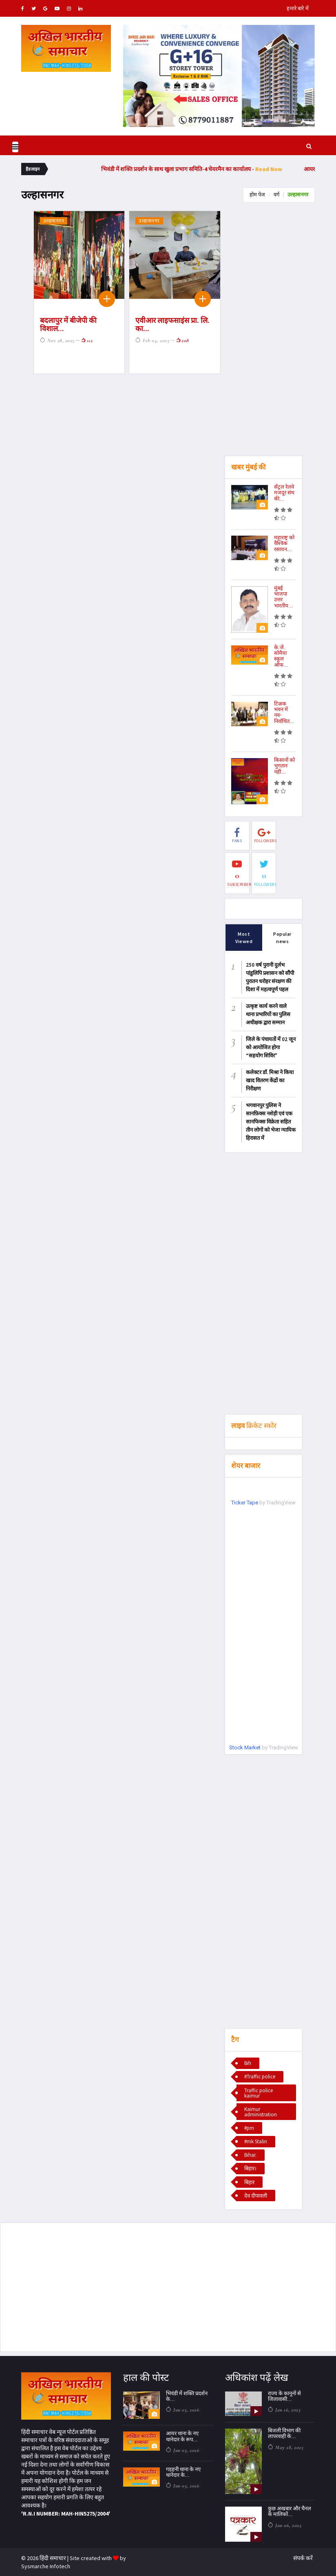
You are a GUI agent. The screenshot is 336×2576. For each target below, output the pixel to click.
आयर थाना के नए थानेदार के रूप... (182, 2436)
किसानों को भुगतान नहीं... (284, 766)
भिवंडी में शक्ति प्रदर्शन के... (187, 2396)
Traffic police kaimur (258, 2093)
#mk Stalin (255, 2141)
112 (87, 340)
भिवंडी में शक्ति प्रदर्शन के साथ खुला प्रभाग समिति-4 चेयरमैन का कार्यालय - (218, 169)
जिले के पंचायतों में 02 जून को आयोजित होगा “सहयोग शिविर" (271, 1047)
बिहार (249, 2181)
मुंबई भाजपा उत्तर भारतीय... (283, 597)
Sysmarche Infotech (45, 2565)
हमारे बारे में (298, 8)
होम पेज (257, 194)
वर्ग (276, 194)
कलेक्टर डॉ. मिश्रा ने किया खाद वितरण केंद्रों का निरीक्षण (270, 1080)
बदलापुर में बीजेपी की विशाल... (68, 324)
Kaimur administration (260, 2111)
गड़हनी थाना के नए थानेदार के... (183, 2472)
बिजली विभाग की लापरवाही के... (284, 2433)
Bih (247, 2063)
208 (182, 340)
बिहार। (250, 2168)
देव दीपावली (255, 2195)
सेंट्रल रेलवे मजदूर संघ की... (284, 493)
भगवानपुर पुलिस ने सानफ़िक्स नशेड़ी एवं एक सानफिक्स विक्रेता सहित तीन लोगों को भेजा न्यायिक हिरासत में (271, 1121)
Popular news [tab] (282, 937)
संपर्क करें (303, 2557)
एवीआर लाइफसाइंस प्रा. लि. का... (172, 324)
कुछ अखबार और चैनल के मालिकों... (289, 2511)
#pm (249, 2127)
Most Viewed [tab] (244, 934)
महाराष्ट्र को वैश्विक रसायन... (284, 543)
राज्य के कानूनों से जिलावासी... (284, 2396)
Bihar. (250, 2154)
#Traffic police (259, 2076)
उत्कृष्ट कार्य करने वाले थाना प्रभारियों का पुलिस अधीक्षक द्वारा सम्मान (268, 1014)
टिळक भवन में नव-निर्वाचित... (284, 712)
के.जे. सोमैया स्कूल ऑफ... (281, 655)
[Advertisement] (264, 333)
